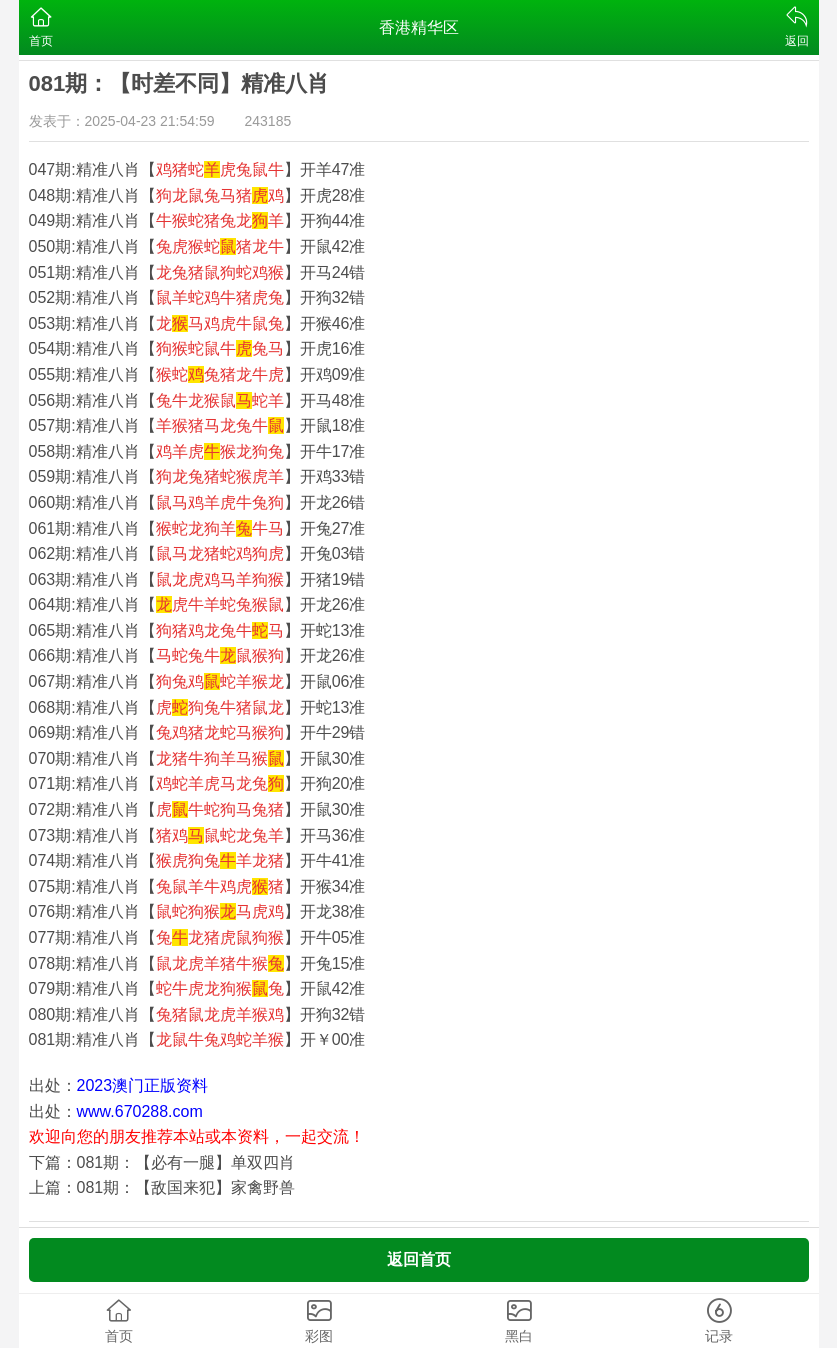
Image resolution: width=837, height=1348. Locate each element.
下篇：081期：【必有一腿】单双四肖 (162, 1162)
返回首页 (419, 1259)
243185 (268, 121)
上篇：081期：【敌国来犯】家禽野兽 (162, 1187)
